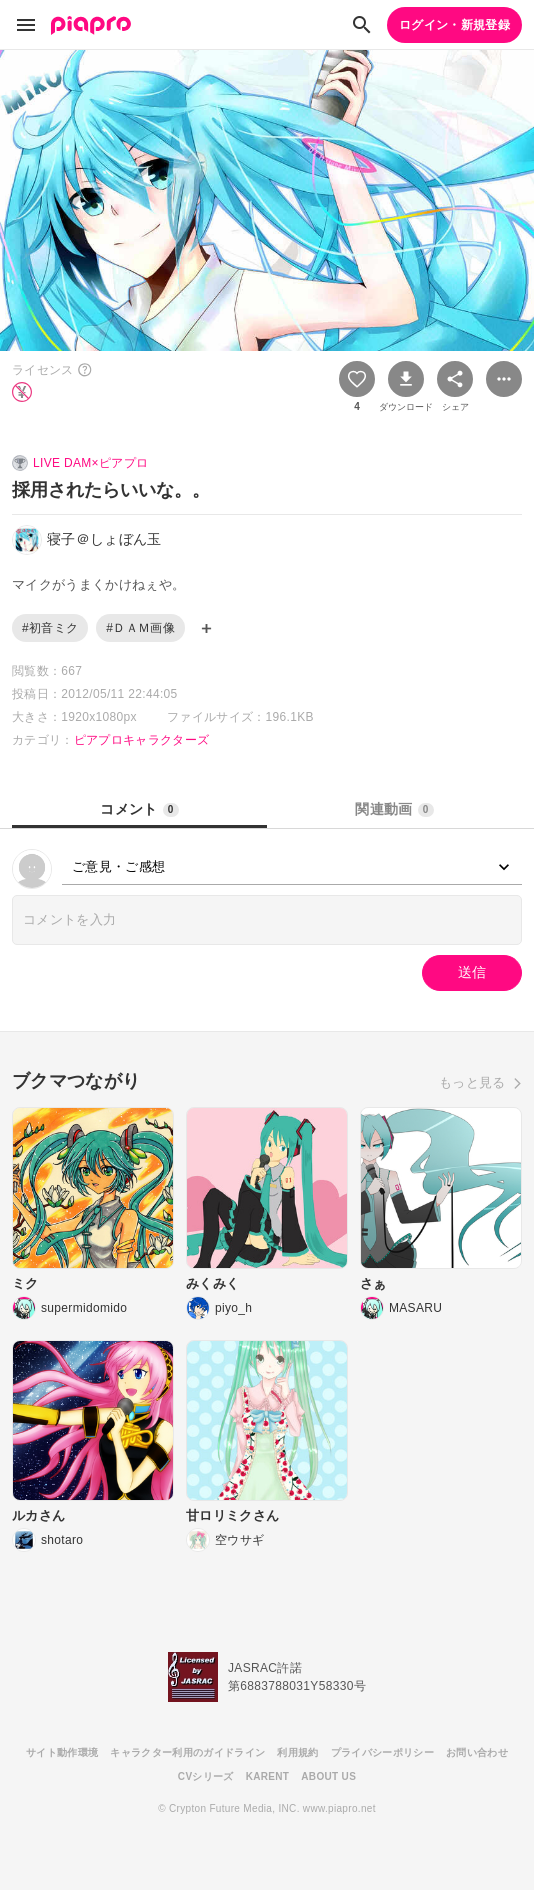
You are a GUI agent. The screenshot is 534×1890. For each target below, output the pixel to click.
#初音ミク (50, 628)
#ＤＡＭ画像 (140, 628)
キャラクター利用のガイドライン (187, 1752)
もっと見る (472, 1082)
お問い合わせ (477, 1752)
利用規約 (297, 1752)
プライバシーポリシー (382, 1752)
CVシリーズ (206, 1776)
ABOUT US (328, 1776)
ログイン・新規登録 (454, 25)
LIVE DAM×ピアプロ (90, 463)
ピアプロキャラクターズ (142, 740)
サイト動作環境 (62, 1752)
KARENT (268, 1776)
